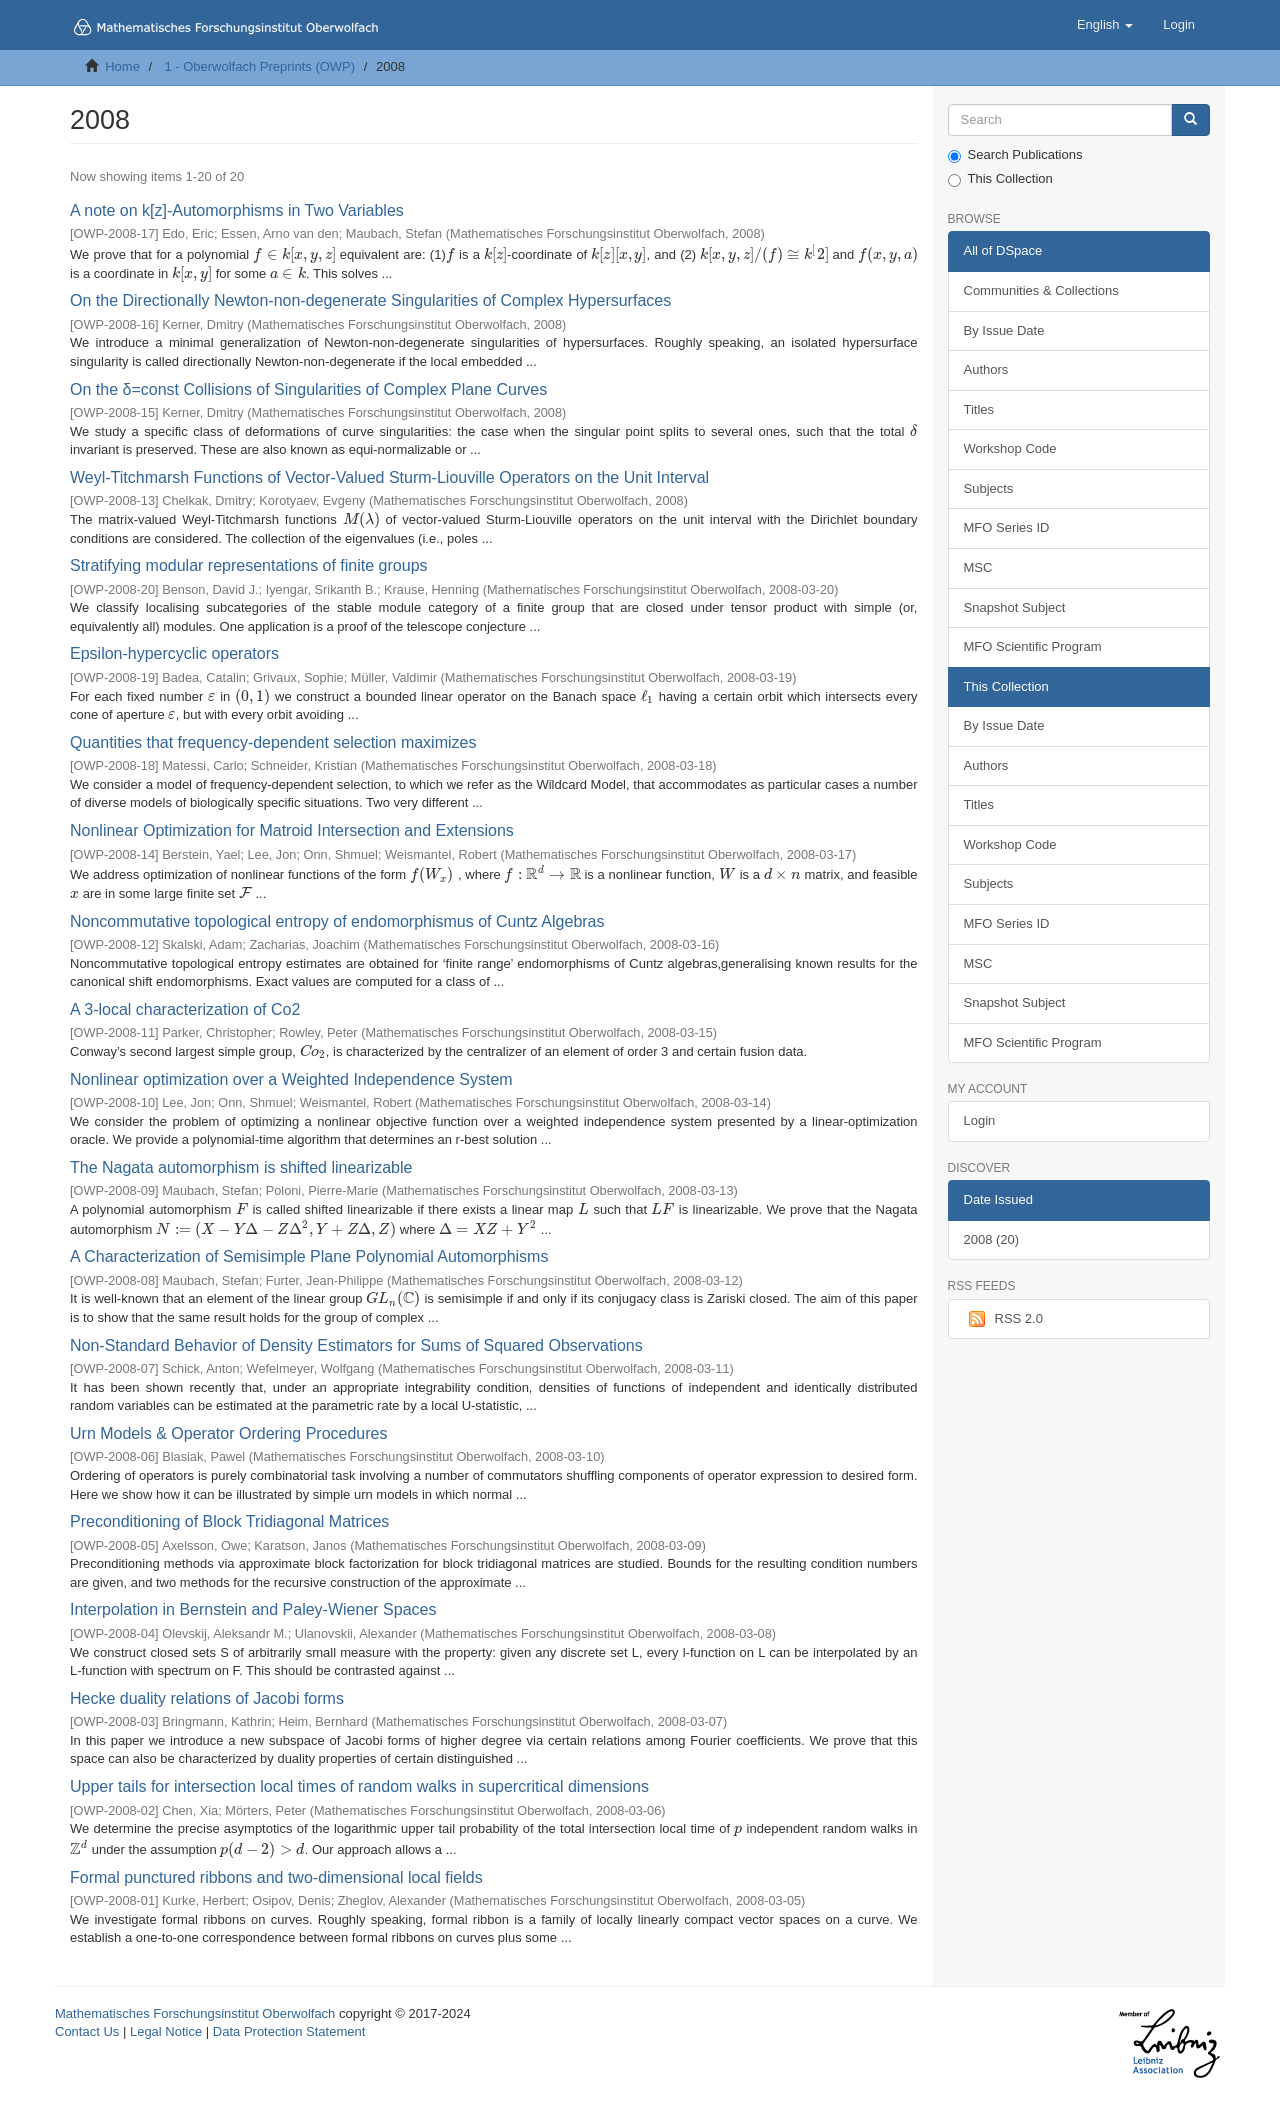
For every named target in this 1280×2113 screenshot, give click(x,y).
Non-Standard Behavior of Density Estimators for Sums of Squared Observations (356, 1345)
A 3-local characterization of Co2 (185, 1009)
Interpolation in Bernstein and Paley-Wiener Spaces (253, 1609)
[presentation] (294, 254)
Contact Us (87, 2031)
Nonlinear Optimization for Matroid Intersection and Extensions (292, 830)
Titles (979, 409)
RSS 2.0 (1003, 1319)
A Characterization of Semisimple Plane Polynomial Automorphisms (309, 1256)
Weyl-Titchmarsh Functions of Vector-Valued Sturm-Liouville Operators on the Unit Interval (389, 477)
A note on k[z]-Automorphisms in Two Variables (237, 210)
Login (980, 1120)
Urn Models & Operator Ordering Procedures (228, 1433)
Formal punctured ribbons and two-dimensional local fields (276, 1877)
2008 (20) (992, 1239)
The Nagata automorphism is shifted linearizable (241, 1167)
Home (122, 66)
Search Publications (1015, 155)
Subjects (989, 488)
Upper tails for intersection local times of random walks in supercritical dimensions (359, 1786)
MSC (978, 567)
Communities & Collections (1041, 290)
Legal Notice (166, 2031)
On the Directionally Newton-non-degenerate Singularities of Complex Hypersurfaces (370, 300)
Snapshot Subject (1015, 607)
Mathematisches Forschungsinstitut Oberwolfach (195, 2013)
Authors (986, 369)
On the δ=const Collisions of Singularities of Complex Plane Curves (308, 389)
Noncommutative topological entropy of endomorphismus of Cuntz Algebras (337, 921)
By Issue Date (1004, 330)
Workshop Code (1010, 448)
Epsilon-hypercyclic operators (174, 653)
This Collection (1000, 179)
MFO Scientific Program (1033, 646)
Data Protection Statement (289, 2031)
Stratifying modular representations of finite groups (249, 565)
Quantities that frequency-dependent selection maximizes (273, 742)
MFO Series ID (1007, 527)
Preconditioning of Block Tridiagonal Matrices (229, 1521)
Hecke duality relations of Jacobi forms (207, 1698)
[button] (1105, 25)
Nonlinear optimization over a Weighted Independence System (291, 1079)
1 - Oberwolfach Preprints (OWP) (259, 66)
